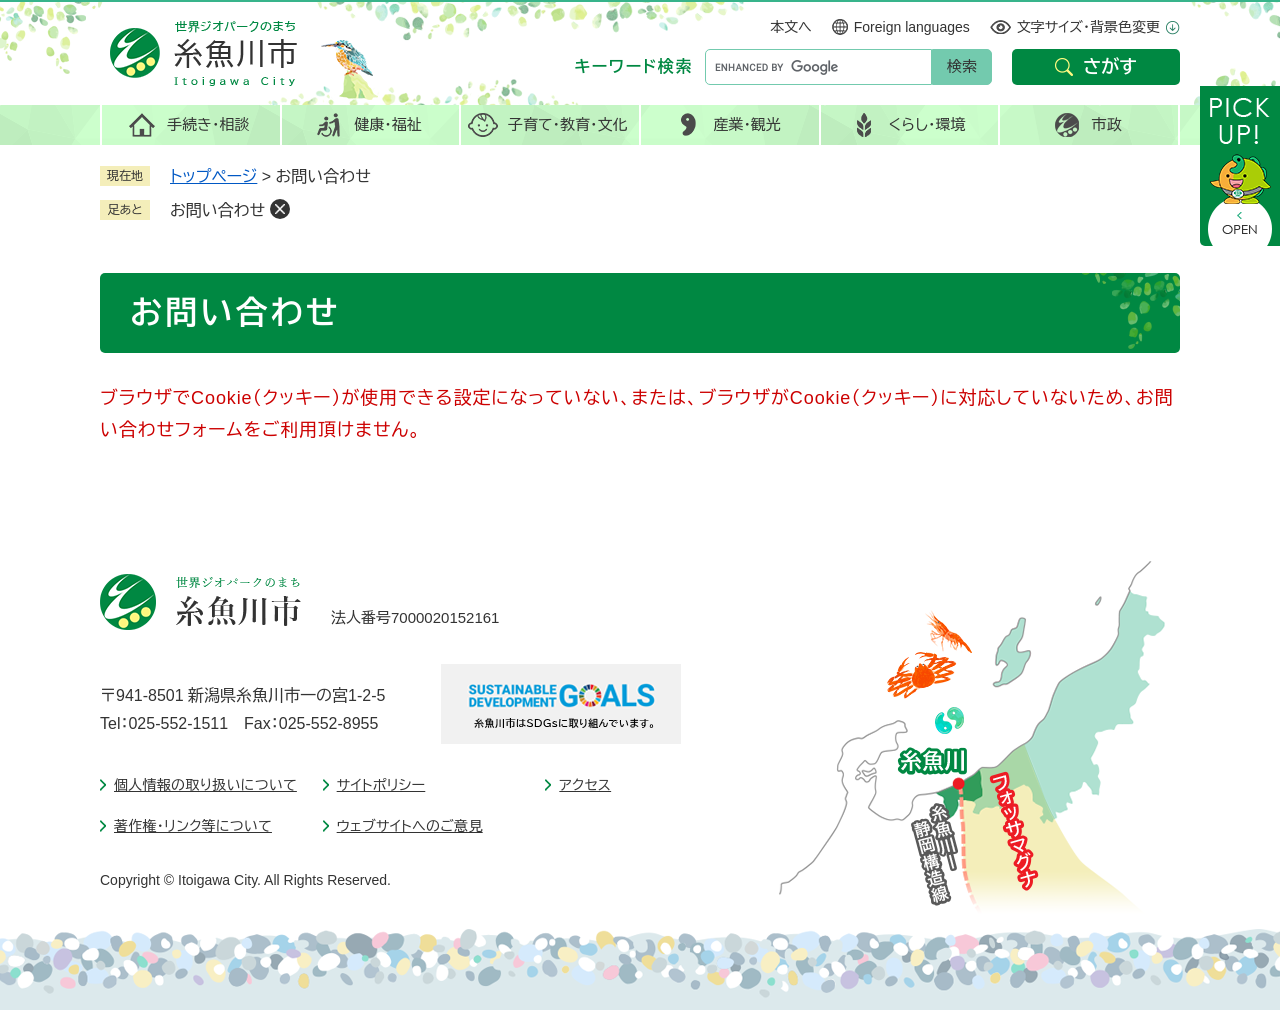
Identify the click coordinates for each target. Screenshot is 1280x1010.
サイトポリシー (381, 785)
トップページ (213, 176)
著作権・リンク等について (193, 826)
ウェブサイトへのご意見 (410, 826)
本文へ (791, 27)
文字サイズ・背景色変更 (1088, 27)
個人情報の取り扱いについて (205, 785)
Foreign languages (912, 27)
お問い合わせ (217, 210)
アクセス (585, 785)
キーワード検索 (634, 66)
